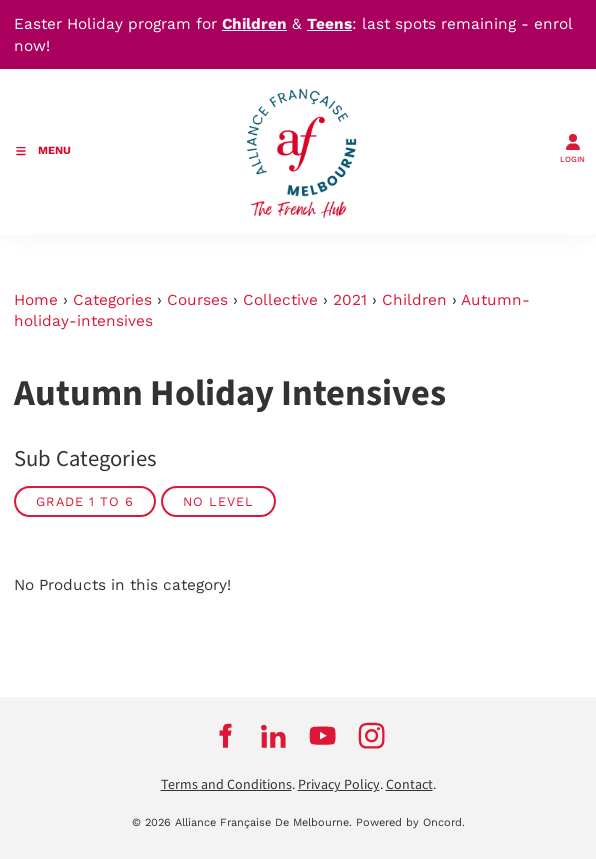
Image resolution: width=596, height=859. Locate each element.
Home (36, 300)
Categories (112, 300)
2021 (350, 300)
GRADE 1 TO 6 (85, 501)
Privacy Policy (339, 785)
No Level (218, 501)
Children (414, 300)
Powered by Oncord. (410, 822)
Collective (280, 300)
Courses (197, 300)
